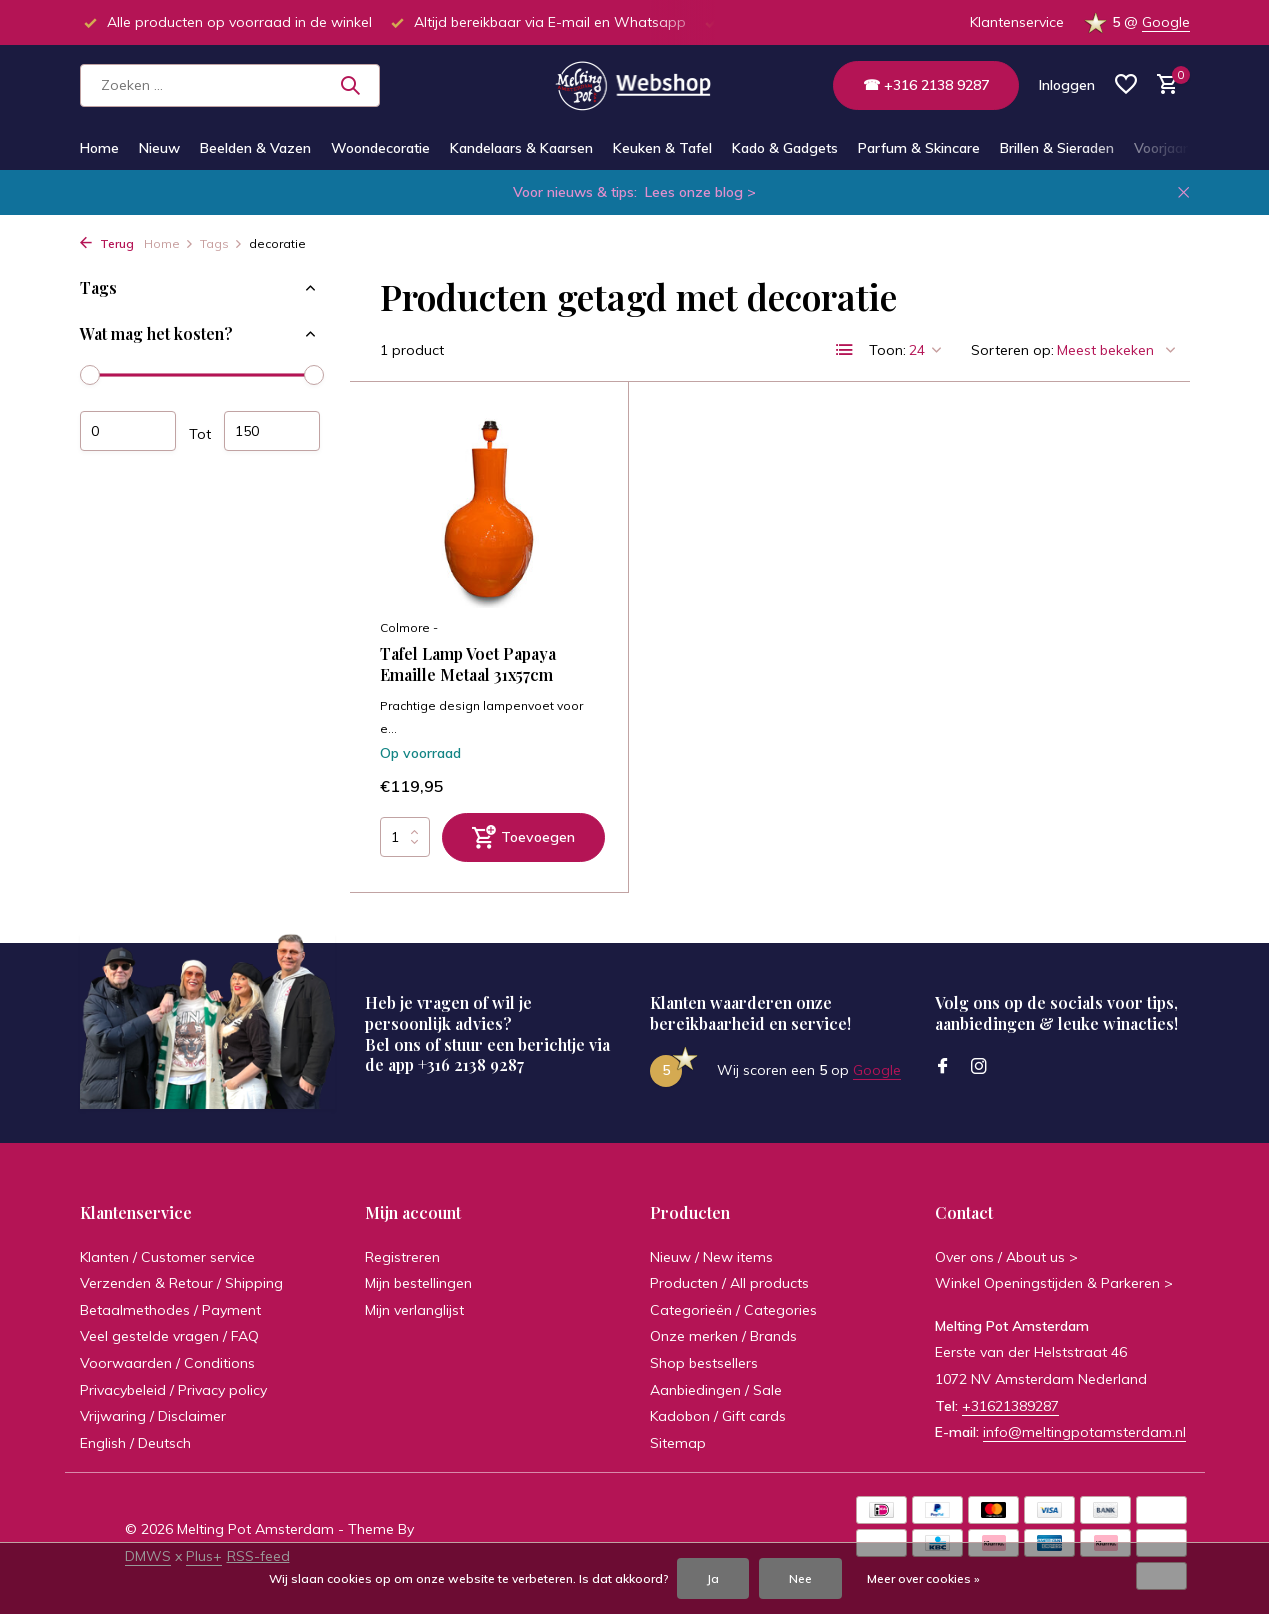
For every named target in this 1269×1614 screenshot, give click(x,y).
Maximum (272, 431)
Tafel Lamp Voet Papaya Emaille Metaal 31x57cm (468, 664)
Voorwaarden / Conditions (167, 1363)
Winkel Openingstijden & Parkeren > (1054, 1283)
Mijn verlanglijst (414, 1310)
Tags (221, 243)
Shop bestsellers (704, 1363)
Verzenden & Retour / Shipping (181, 1283)
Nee (800, 1578)
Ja (713, 1578)
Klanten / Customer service (167, 1257)
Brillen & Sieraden (1057, 148)
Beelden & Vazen (255, 148)
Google (1166, 22)
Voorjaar (1161, 148)
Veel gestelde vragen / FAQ (169, 1336)
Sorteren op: (1012, 350)
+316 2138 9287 (471, 1064)
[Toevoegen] (523, 837)
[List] (845, 350)
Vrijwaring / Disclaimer (153, 1416)
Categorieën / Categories (733, 1310)
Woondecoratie (380, 148)
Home (99, 148)
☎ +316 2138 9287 (926, 85)
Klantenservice (1017, 22)
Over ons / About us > (1006, 1257)
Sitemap (678, 1443)
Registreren (402, 1257)
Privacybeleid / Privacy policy (173, 1390)
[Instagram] (979, 1067)
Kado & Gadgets (785, 148)
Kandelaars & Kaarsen (521, 148)
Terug (107, 243)
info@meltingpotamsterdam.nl (1084, 1432)
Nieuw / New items (711, 1257)
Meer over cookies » (923, 1578)
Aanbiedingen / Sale (716, 1390)
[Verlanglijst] (1126, 85)
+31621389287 (1010, 1406)
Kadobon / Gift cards (718, 1416)
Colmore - (409, 627)
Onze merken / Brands (723, 1336)
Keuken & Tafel (662, 148)
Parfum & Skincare (919, 148)
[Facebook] (943, 1067)
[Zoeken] (230, 85)
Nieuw (159, 148)
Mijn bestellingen (418, 1283)
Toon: (887, 350)
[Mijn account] (1067, 85)
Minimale (128, 431)
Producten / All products (729, 1283)
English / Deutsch (135, 1443)
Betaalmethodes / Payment (170, 1310)
